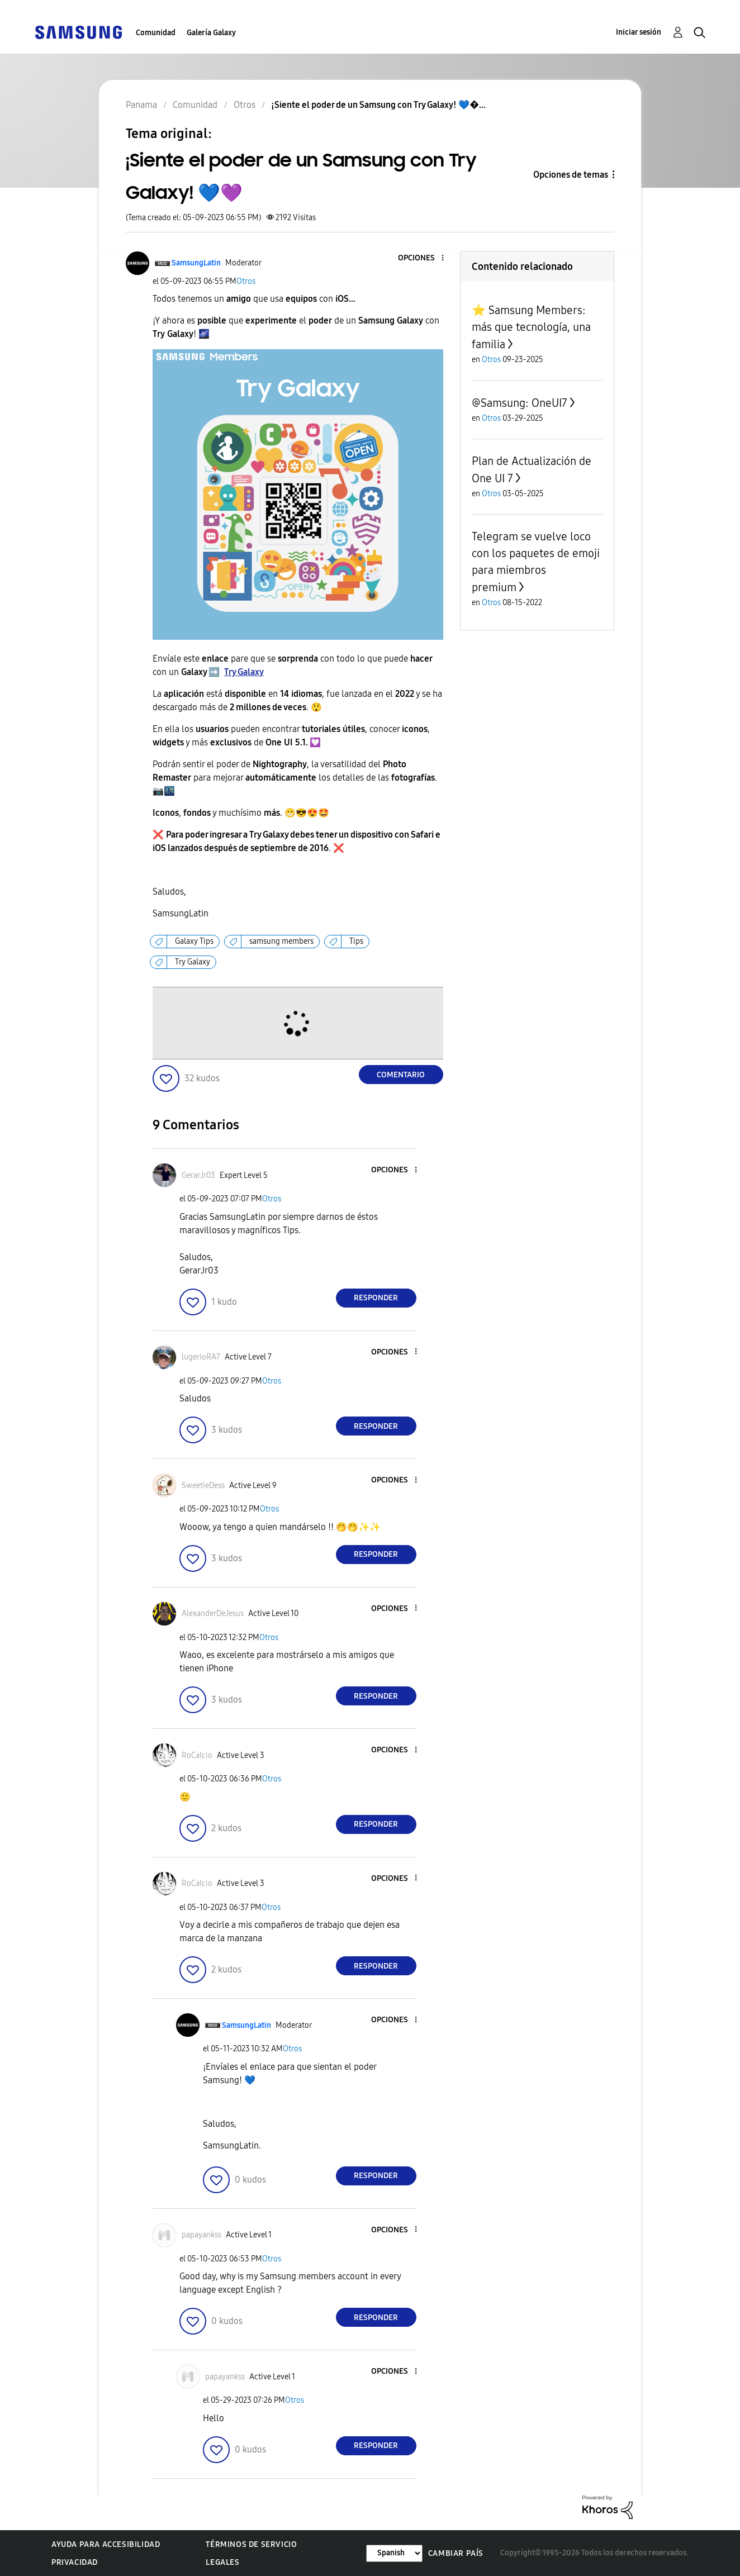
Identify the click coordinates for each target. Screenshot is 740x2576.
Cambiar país (455, 2553)
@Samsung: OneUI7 (519, 403)
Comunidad (155, 32)
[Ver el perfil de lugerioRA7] (201, 1357)
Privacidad (74, 2562)
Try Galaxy (244, 672)
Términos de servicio (251, 2544)
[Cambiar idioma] (394, 2553)
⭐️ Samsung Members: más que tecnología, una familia (531, 327)
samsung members (281, 941)
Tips (356, 941)
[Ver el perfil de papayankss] (201, 2235)
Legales (222, 2562)
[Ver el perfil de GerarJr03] (198, 1175)
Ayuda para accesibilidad (105, 2544)
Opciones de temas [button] (570, 174)
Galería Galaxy (211, 32)
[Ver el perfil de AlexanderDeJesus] (213, 1613)
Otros (245, 281)
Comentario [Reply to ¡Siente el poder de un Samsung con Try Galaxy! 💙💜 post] (401, 1075)
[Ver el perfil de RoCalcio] (197, 1755)
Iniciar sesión (638, 32)
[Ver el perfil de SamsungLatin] (196, 263)
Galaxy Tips (194, 941)
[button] (423, 258)
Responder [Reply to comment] (376, 1298)
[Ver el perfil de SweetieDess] (203, 1485)
